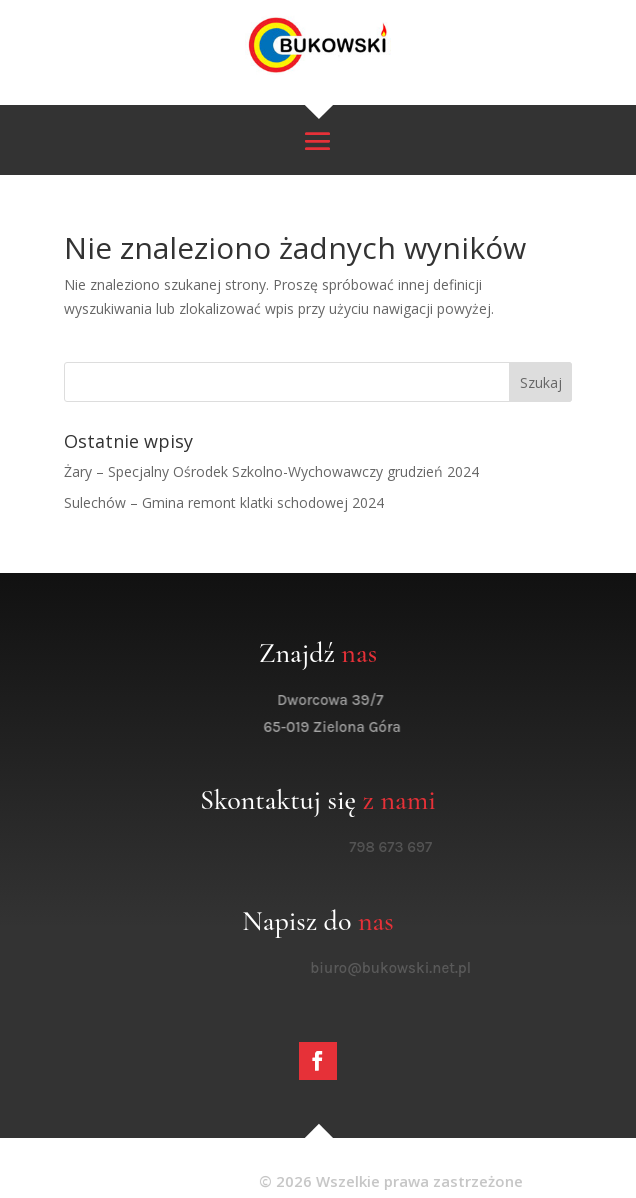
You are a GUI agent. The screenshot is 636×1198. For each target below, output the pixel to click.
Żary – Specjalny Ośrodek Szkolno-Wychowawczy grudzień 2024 (271, 471)
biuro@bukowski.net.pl (407, 968)
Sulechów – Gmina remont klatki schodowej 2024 (224, 502)
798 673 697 (407, 847)
